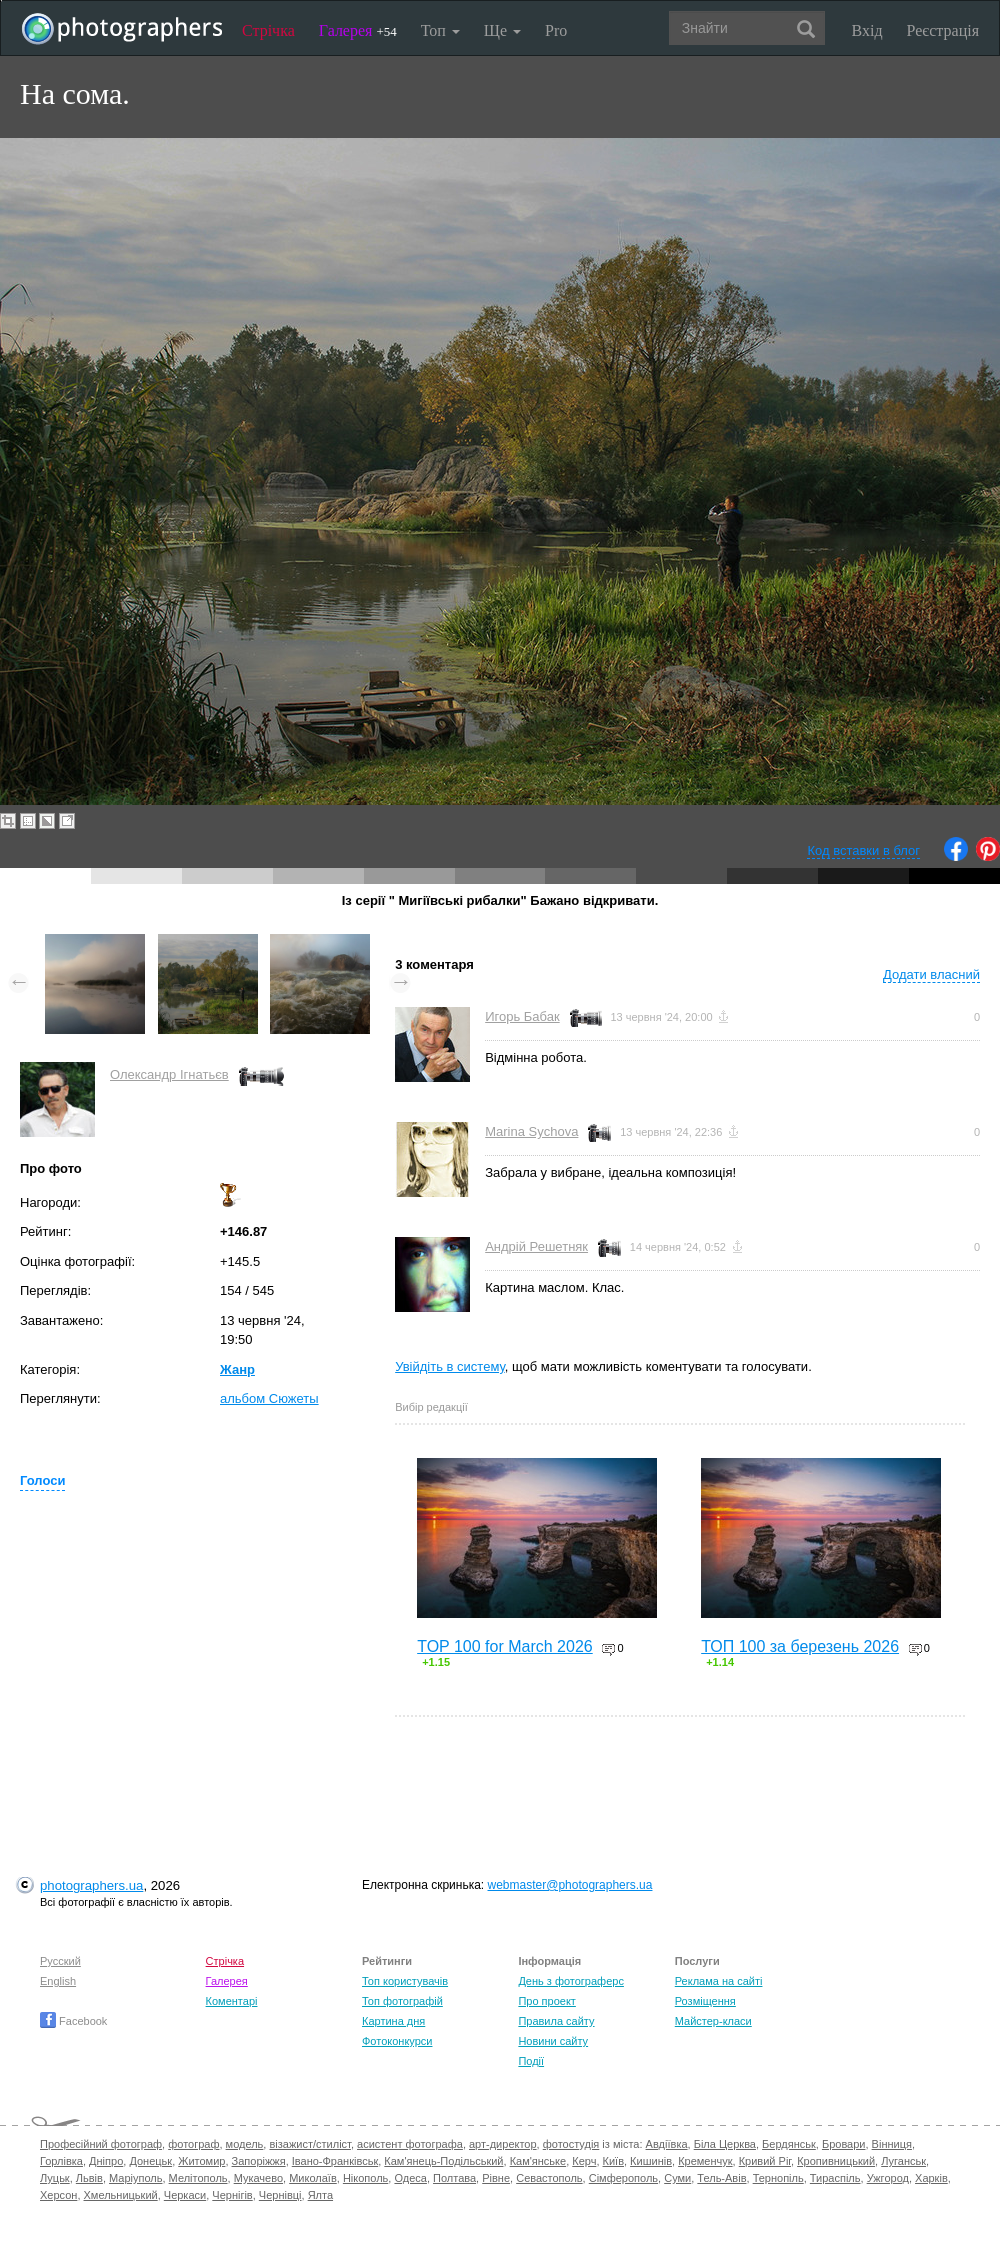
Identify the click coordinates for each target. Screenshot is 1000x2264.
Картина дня (393, 2021)
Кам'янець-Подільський (443, 2161)
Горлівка (61, 2161)
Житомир (201, 2161)
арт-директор (503, 2144)
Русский (60, 1961)
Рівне (496, 2178)
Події (531, 2061)
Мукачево (258, 2178)
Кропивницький (836, 2161)
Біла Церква (725, 2144)
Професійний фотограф (101, 2144)
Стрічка (268, 30)
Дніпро (106, 2161)
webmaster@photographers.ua (570, 1885)
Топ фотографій (402, 2001)
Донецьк (150, 2161)
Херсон (58, 2195)
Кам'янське (538, 2161)
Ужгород (888, 2178)
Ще (502, 30)
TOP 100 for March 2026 (505, 1646)
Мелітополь (198, 2178)
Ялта (320, 2195)
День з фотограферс (571, 1981)
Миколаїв (313, 2178)
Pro (556, 30)
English (58, 1981)
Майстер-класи (713, 2021)
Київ (613, 2161)
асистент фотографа (410, 2144)
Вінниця (892, 2144)
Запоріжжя (259, 2161)
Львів (89, 2178)
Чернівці (280, 2195)
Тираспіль (835, 2178)
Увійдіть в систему (450, 1366)
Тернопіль (778, 2178)
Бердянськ (789, 2144)
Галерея (358, 30)
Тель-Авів (721, 2178)
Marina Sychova (531, 1131)
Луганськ (903, 2161)
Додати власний (931, 974)
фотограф (193, 2144)
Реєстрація (943, 30)
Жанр (237, 1369)
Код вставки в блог (863, 850)
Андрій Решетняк (536, 1246)
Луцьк (55, 2178)
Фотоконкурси (397, 2041)
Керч (584, 2161)
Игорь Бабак (522, 1016)
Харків (931, 2178)
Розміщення (705, 2001)
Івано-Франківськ (335, 2161)
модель (245, 2144)
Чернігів (232, 2195)
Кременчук (705, 2161)
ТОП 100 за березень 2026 (800, 1646)
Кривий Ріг (765, 2161)
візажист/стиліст (309, 2144)
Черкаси (185, 2195)
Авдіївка (667, 2144)
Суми (677, 2178)
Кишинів (651, 2161)
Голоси (42, 1480)
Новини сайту (553, 2041)
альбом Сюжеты (269, 1398)
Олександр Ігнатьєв (169, 1074)
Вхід (867, 30)
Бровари (844, 2144)
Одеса (410, 2178)
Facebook (73, 2021)
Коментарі (232, 2001)
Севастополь (549, 2178)
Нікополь (365, 2178)
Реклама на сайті (719, 1981)
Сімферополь (623, 2178)
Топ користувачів (405, 1981)
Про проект (546, 2001)
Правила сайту (556, 2021)
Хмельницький (121, 2195)
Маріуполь (135, 2178)
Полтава (454, 2178)
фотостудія (571, 2144)
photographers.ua (91, 1885)
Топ (440, 30)
